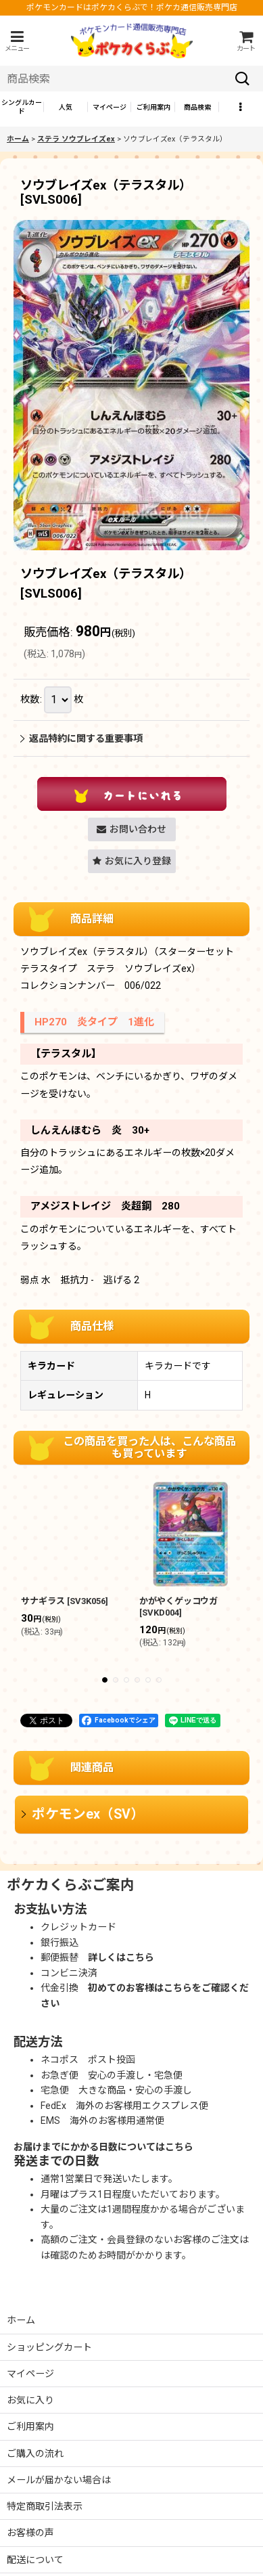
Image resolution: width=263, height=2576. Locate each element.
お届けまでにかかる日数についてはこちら (103, 2146)
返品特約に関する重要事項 (81, 738)
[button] (16, 41)
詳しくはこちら (121, 1957)
